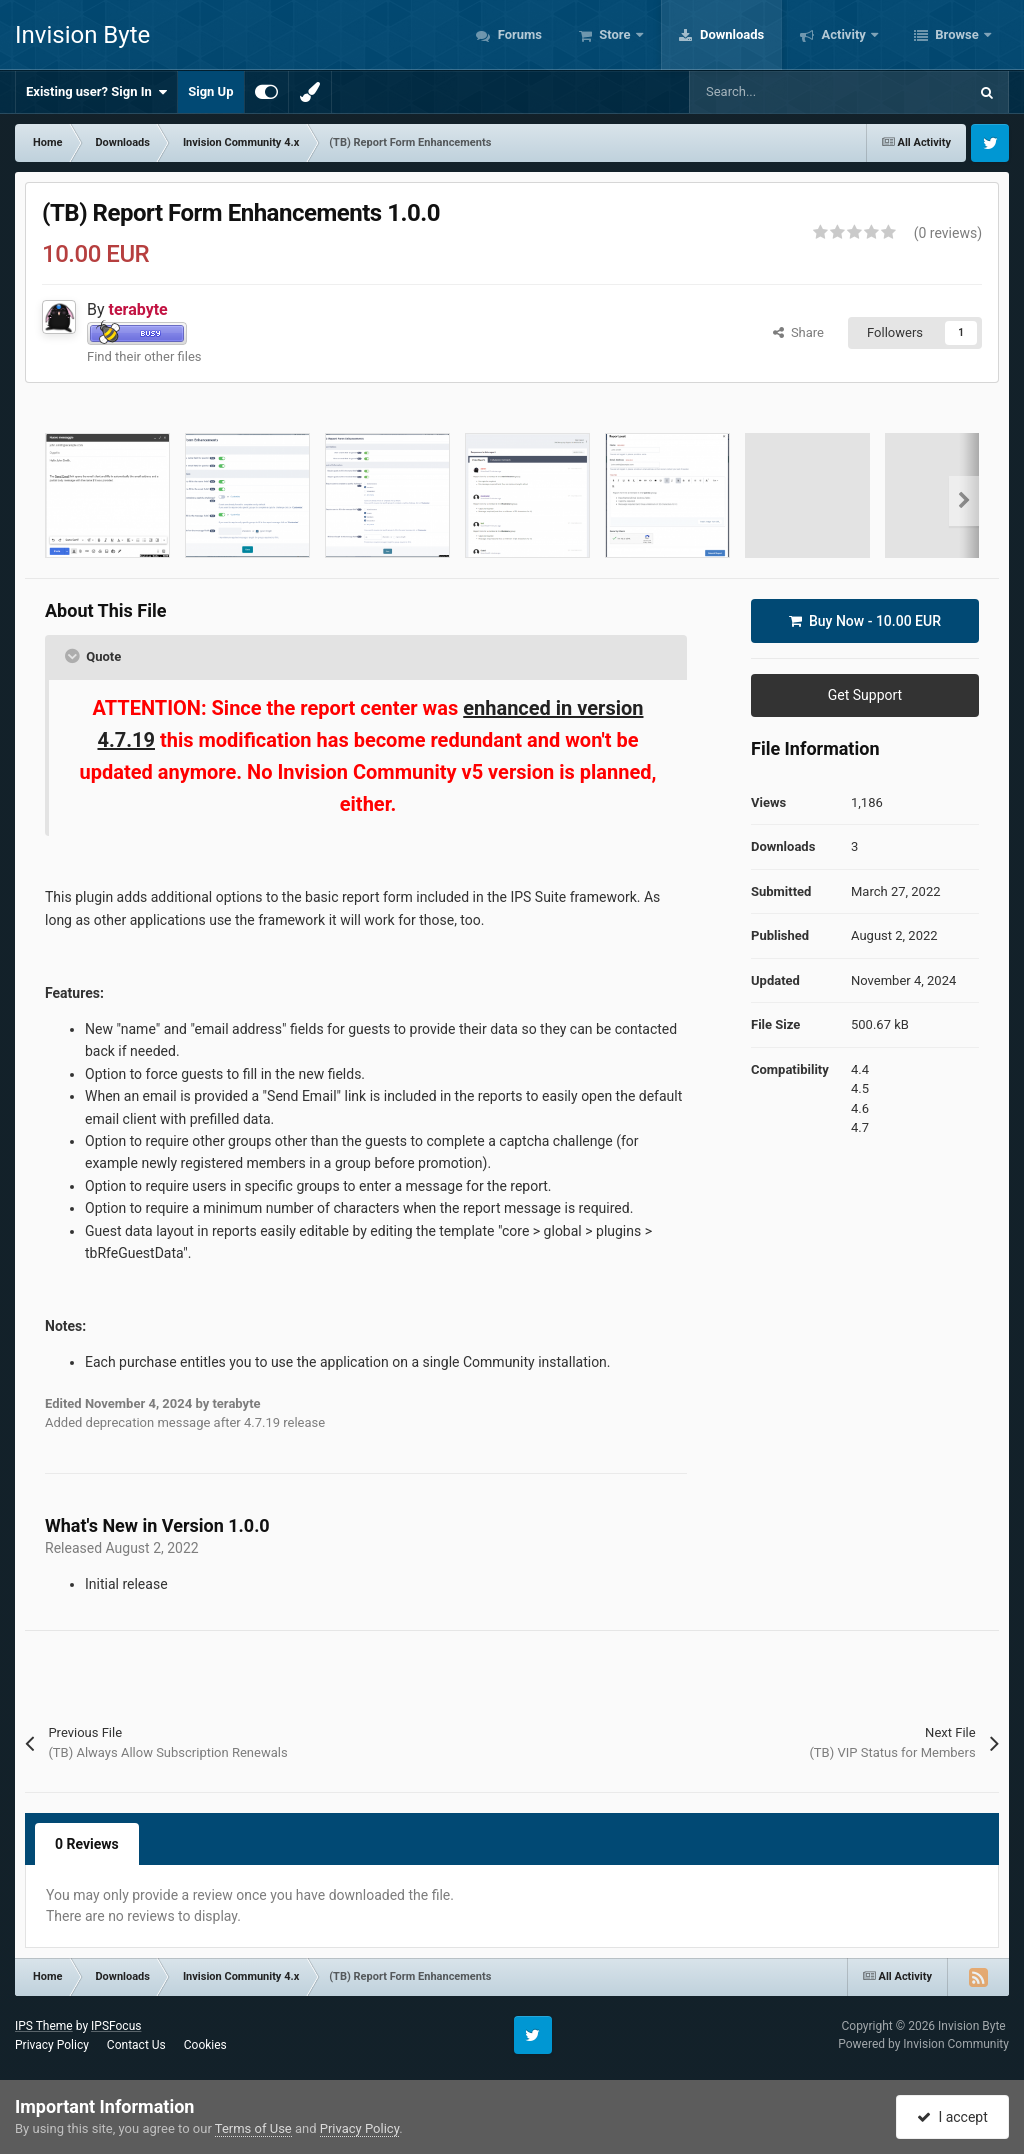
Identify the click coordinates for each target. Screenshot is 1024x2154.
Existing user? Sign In (96, 92)
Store (615, 34)
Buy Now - (865, 621)
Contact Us (136, 2045)
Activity (843, 34)
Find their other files (144, 356)
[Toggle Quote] (74, 656)
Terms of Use (253, 2128)
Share (798, 332)
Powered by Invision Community (923, 2044)
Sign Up (210, 91)
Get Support (865, 695)
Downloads (731, 34)
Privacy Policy (52, 2045)
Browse (957, 34)
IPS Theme (44, 2026)
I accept (952, 2117)
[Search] (786, 92)
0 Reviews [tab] (87, 1844)
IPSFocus (116, 2026)
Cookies (205, 2045)
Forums (518, 34)
